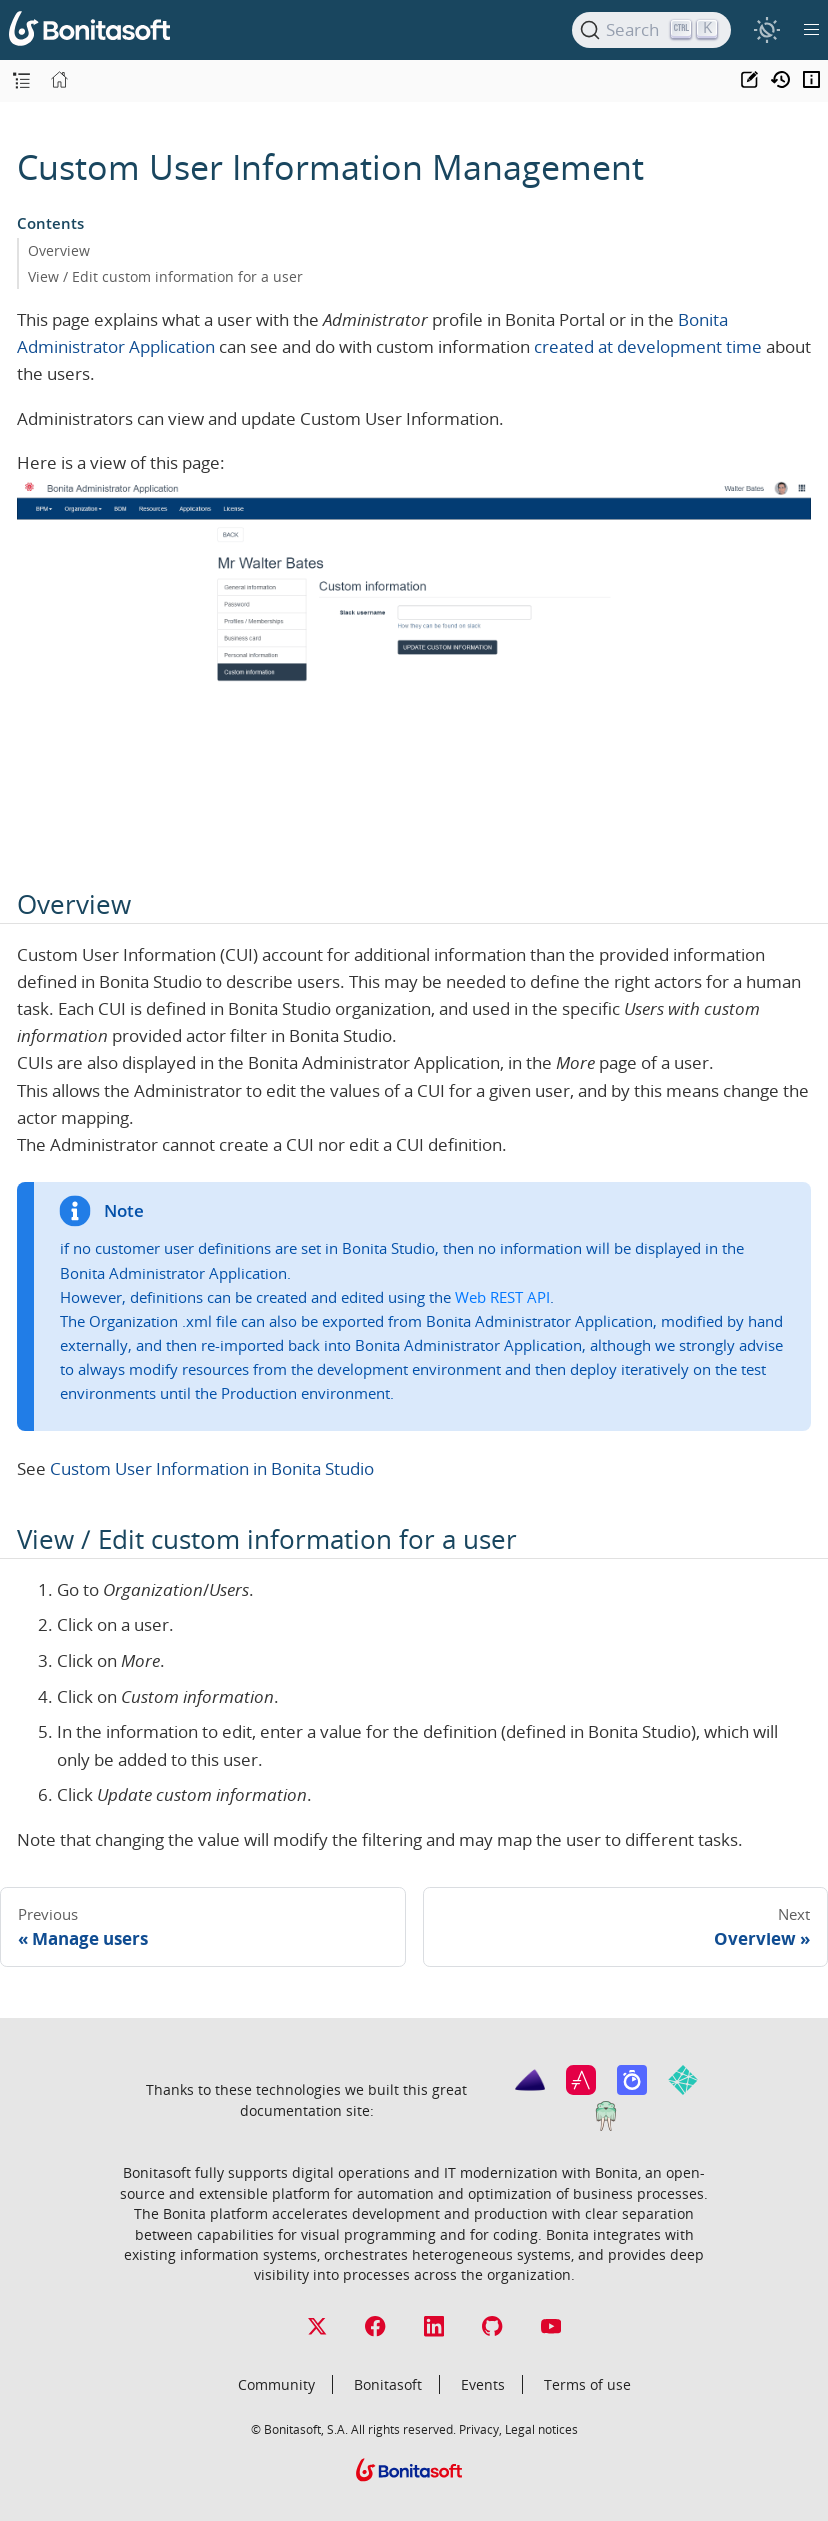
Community (276, 2384)
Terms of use (587, 2384)
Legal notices (541, 2429)
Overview (59, 250)
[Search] (651, 30)
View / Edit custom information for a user (165, 276)
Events (483, 2384)
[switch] (766, 29)
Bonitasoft (388, 2384)
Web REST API (502, 1297)
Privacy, (480, 2429)
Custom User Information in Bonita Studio (212, 1468)
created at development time (648, 346)
